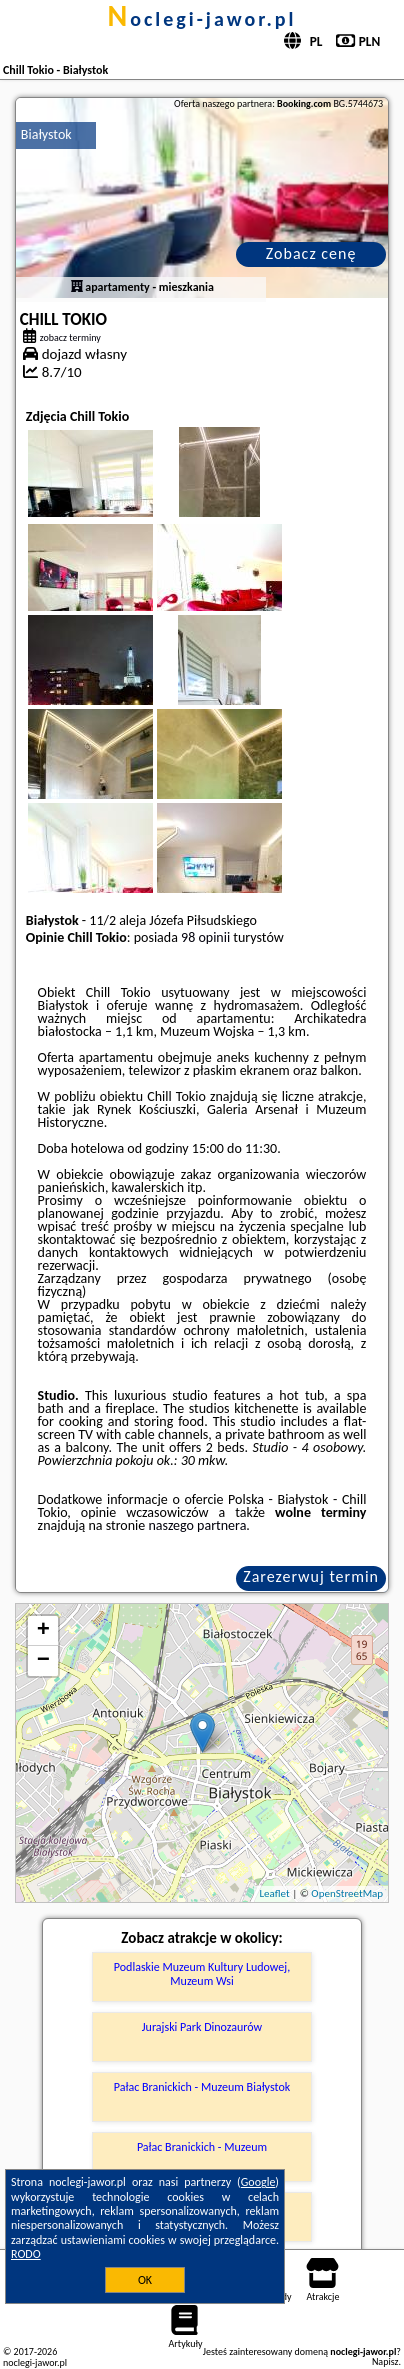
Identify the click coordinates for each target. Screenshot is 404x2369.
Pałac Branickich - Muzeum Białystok (202, 2087)
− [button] (43, 1661)
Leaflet (274, 1893)
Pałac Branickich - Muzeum (202, 2147)
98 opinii (205, 937)
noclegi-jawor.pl (201, 19)
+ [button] (43, 1631)
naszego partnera (197, 1525)
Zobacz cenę (311, 253)
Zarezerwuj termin (311, 1576)
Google (258, 2182)
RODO (26, 2254)
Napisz (385, 2361)
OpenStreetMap (347, 1893)
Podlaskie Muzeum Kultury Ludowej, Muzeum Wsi (202, 1974)
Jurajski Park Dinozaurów (202, 2027)
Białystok (46, 134)
